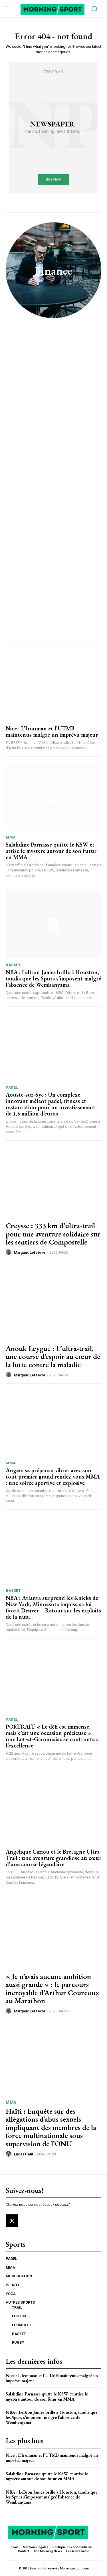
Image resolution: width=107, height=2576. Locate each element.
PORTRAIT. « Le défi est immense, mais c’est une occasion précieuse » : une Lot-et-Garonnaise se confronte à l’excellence (52, 1736)
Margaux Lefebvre (29, 1252)
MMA (11, 837)
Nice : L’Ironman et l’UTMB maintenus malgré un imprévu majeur (52, 731)
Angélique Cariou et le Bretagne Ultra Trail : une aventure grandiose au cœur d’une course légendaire (53, 1858)
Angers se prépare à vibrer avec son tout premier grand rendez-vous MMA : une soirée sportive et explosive (53, 1477)
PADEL (12, 1087)
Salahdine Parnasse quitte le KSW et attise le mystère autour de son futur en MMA (51, 851)
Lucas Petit (23, 2154)
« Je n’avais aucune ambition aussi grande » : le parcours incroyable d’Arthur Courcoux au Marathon (52, 1988)
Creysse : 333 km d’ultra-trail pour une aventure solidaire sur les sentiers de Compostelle (53, 1234)
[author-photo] (9, 1252)
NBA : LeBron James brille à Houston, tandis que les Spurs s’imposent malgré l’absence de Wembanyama (53, 978)
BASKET (13, 965)
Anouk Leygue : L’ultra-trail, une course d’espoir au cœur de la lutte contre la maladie (53, 1357)
